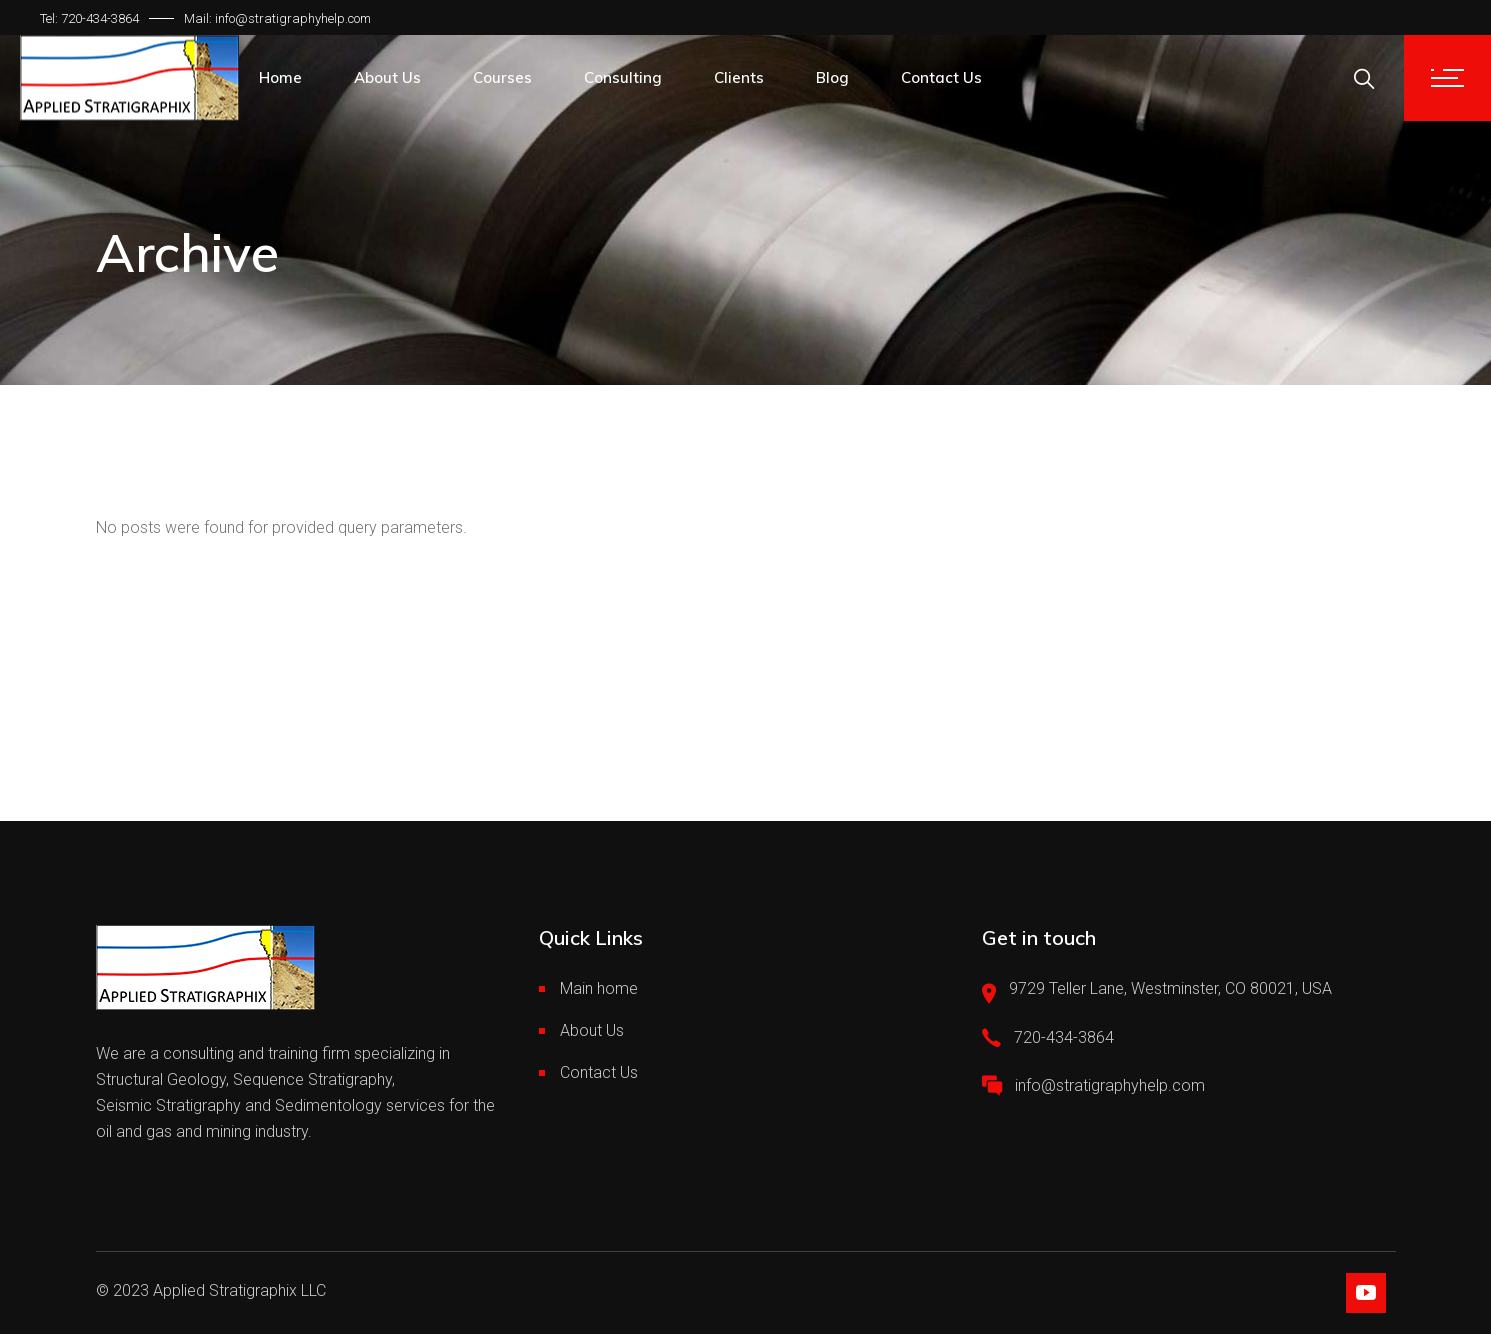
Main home (599, 988)
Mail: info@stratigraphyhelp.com (277, 18)
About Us (592, 1030)
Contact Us (599, 1072)
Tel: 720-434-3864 (89, 18)
